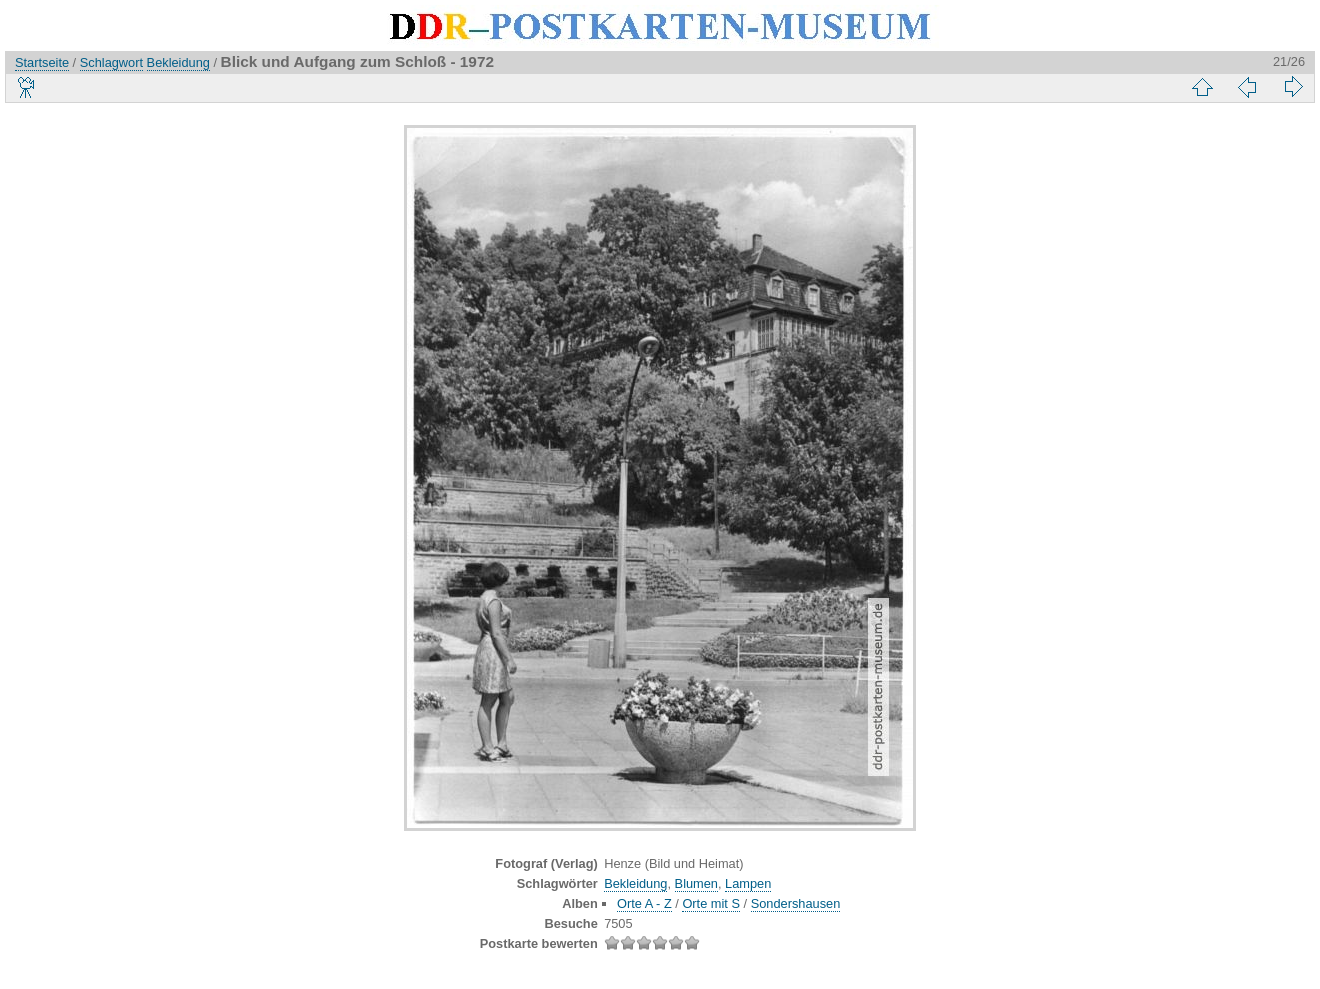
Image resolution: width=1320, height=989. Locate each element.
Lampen (748, 883)
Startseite (42, 62)
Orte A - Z (644, 903)
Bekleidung (178, 62)
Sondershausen (796, 903)
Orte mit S (711, 903)
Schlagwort (111, 62)
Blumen (696, 883)
